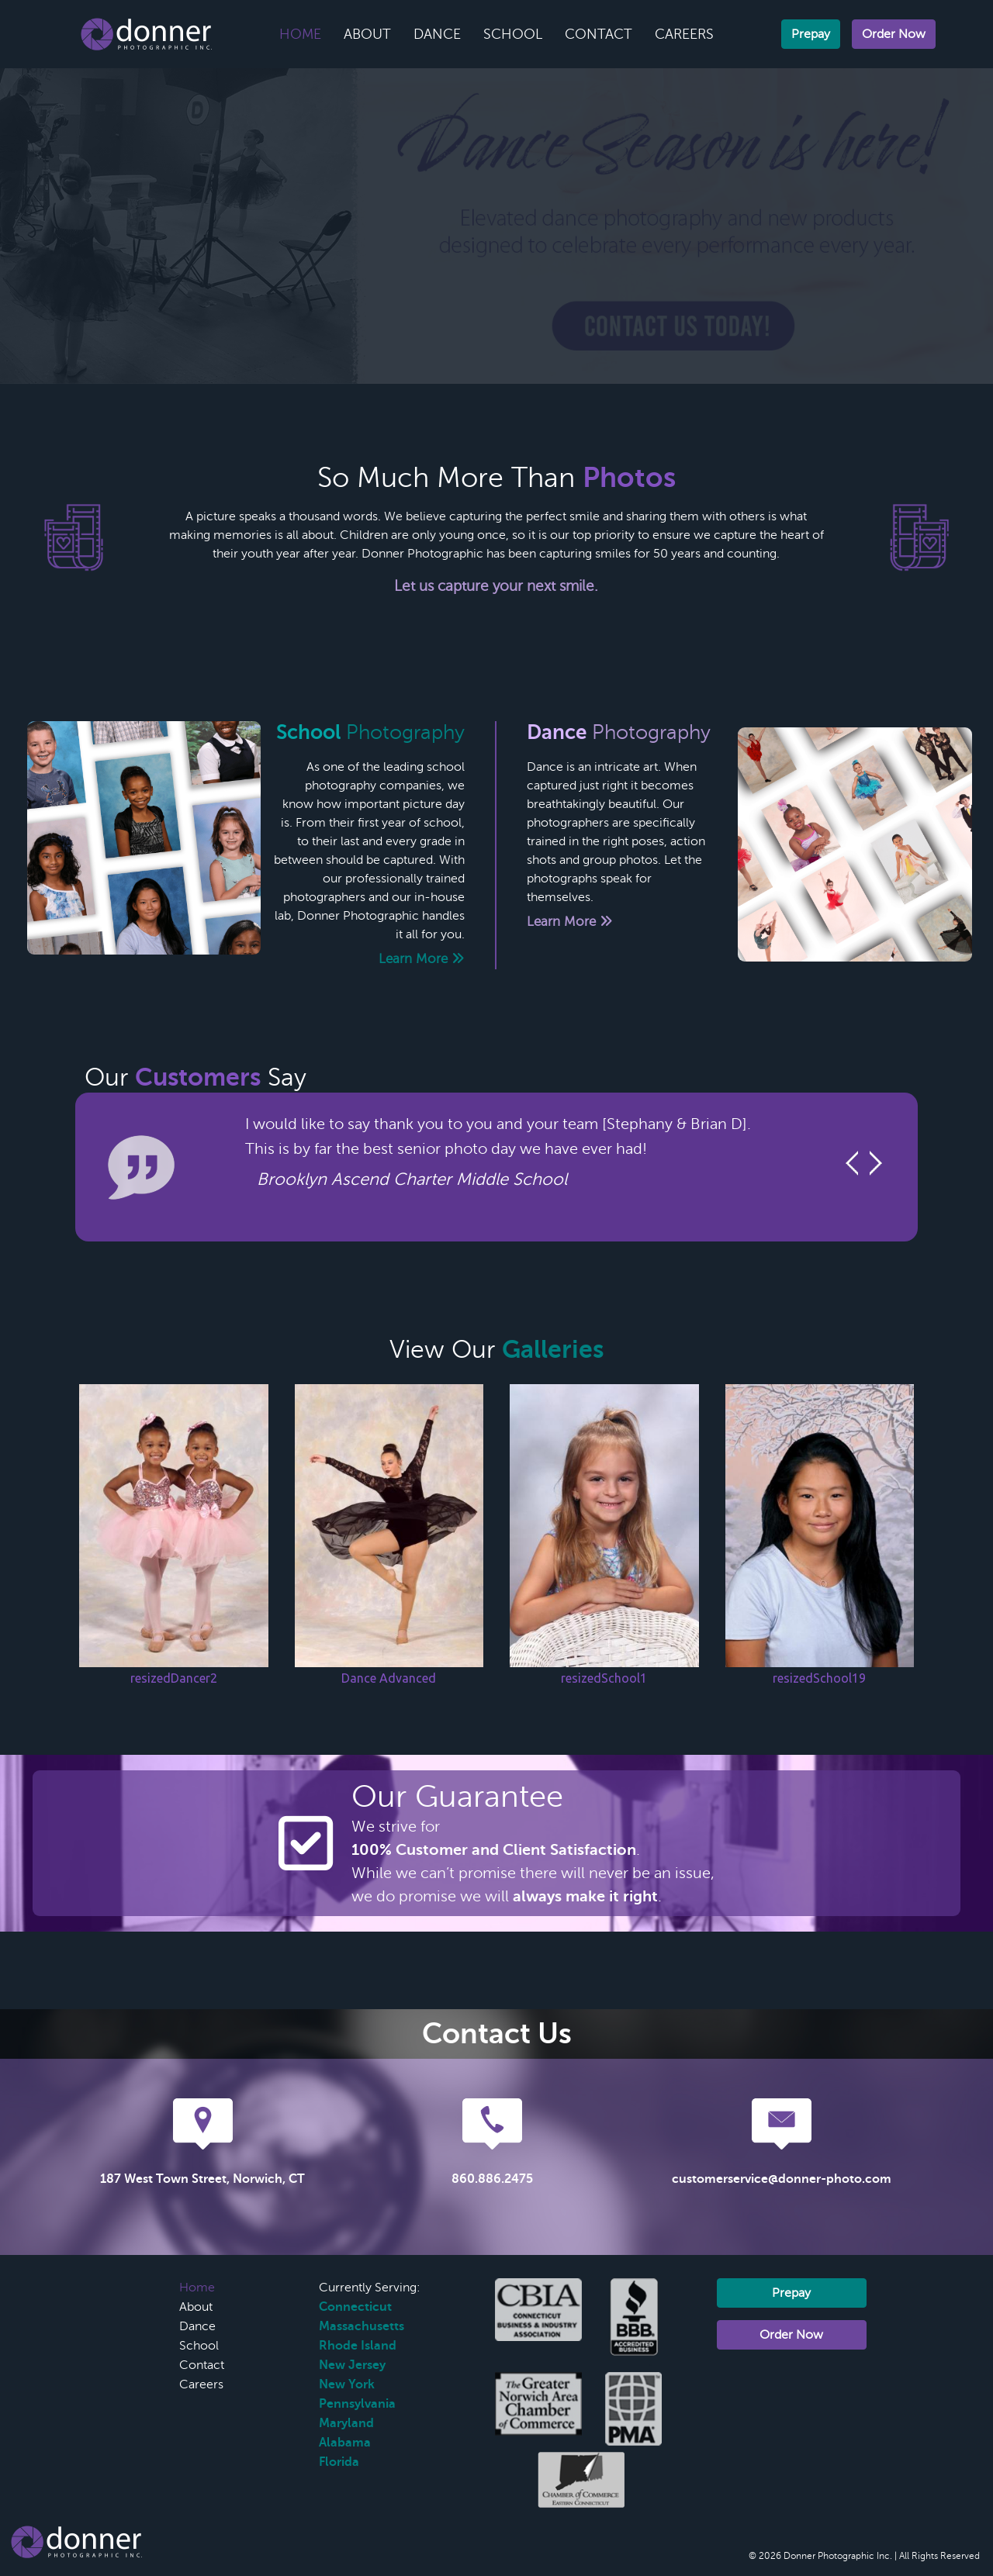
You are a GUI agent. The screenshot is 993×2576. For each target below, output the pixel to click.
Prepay (810, 34)
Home (300, 34)
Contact (598, 34)
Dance (437, 34)
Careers (684, 34)
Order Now (894, 34)
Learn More (422, 958)
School (512, 34)
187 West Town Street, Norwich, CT (202, 2179)
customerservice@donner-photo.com (781, 2179)
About (367, 34)
